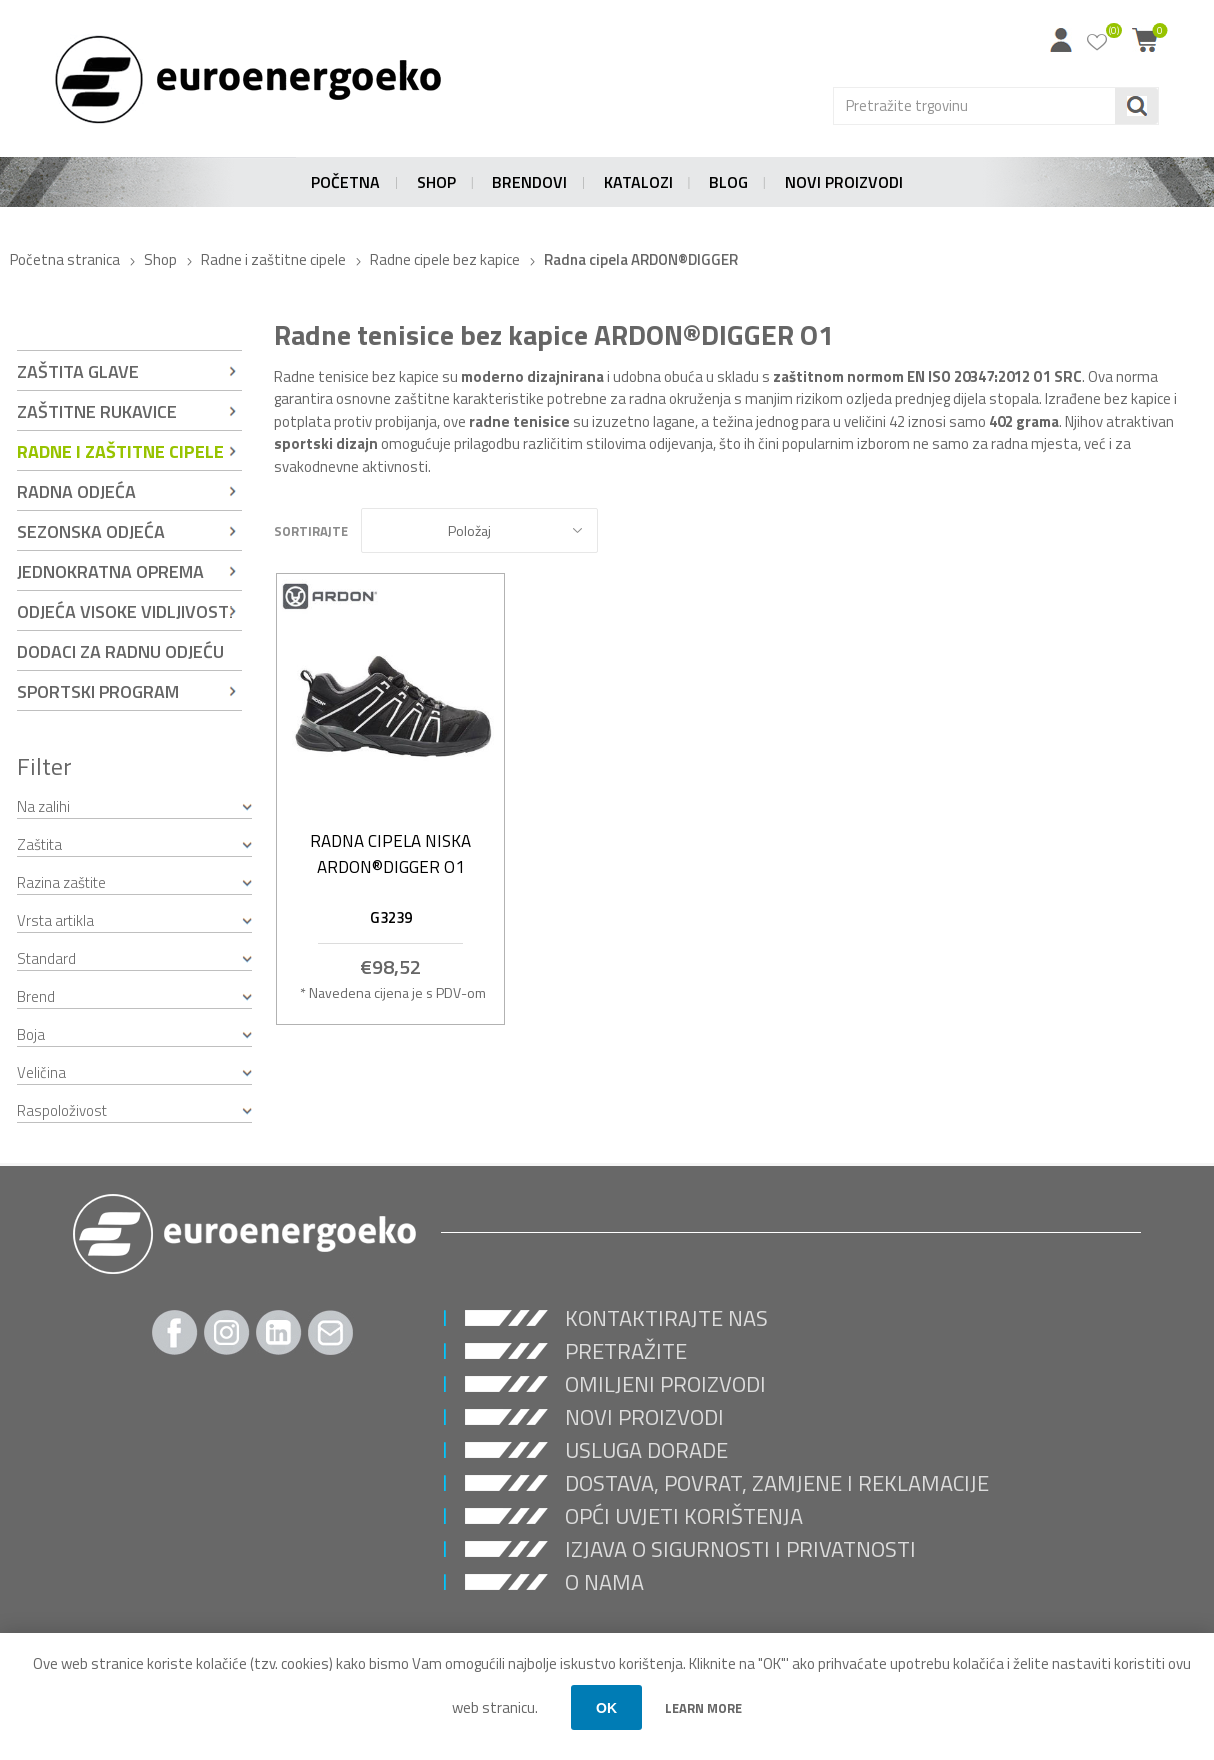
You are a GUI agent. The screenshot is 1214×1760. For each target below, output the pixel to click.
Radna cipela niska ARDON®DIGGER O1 (390, 854)
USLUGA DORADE (646, 1450)
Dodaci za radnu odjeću (120, 651)
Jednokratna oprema (110, 571)
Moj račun (1061, 40)
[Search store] (974, 106)
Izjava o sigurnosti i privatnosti (740, 1549)
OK (606, 1708)
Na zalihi (43, 806)
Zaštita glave (78, 371)
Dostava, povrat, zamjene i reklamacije (777, 1483)
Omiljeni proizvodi (665, 1384)
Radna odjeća (76, 491)
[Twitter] (279, 1332)
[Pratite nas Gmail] (331, 1332)
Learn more (703, 1708)
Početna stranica (65, 259)
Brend (36, 996)
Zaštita (39, 844)
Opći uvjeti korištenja (684, 1516)
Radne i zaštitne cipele (120, 451)
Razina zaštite (61, 882)
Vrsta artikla (55, 920)
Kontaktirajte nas (666, 1318)
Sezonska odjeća (91, 531)
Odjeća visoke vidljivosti (125, 611)
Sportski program (98, 691)
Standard (46, 958)
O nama (604, 1582)
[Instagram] (227, 1332)
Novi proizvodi (644, 1417)
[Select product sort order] (479, 530)
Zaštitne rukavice (97, 411)
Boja (31, 1034)
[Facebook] (175, 1332)
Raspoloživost (62, 1110)
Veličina (41, 1072)
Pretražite (626, 1351)
